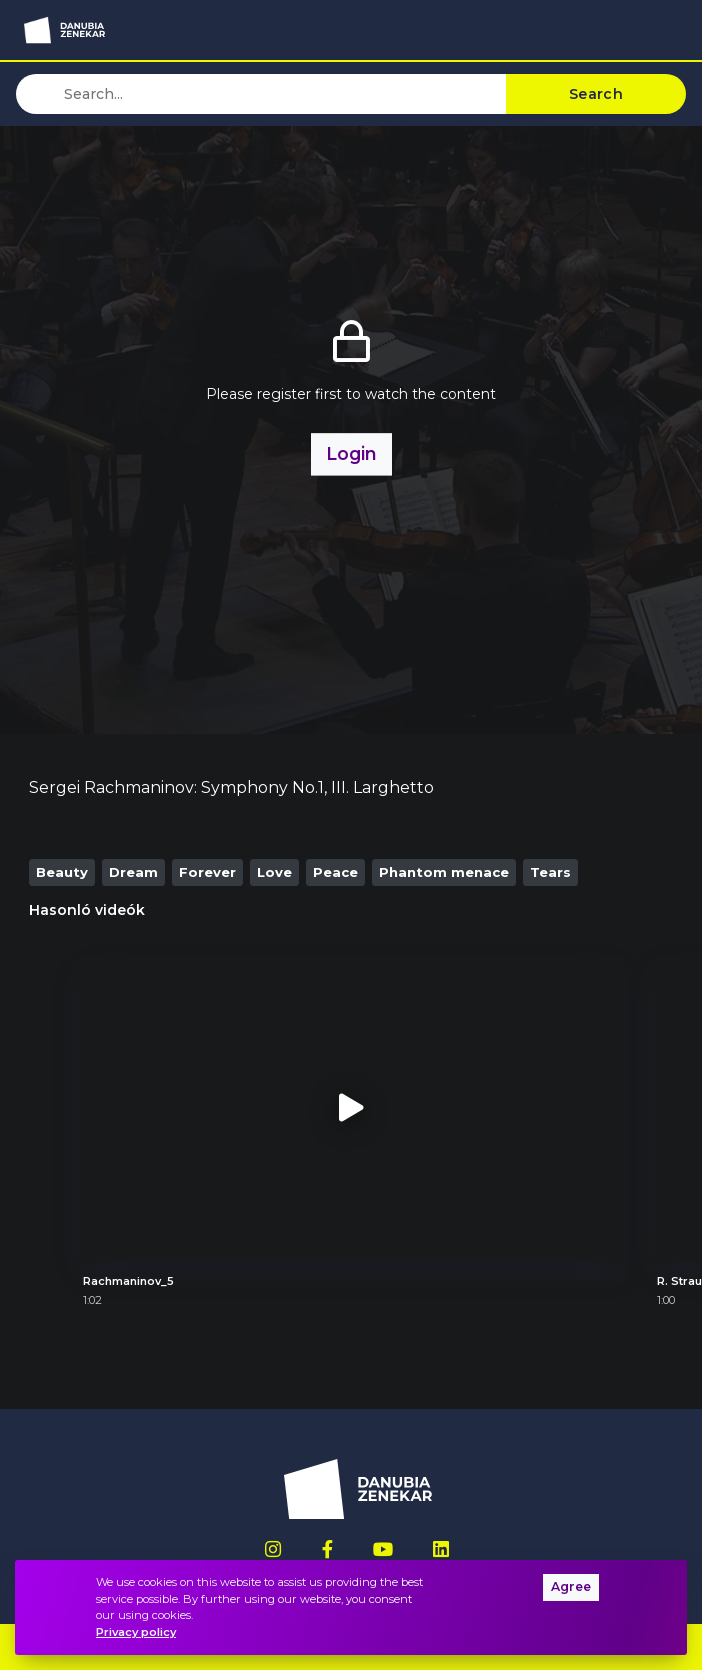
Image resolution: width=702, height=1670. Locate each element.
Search (596, 94)
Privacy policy (136, 1632)
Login (351, 453)
